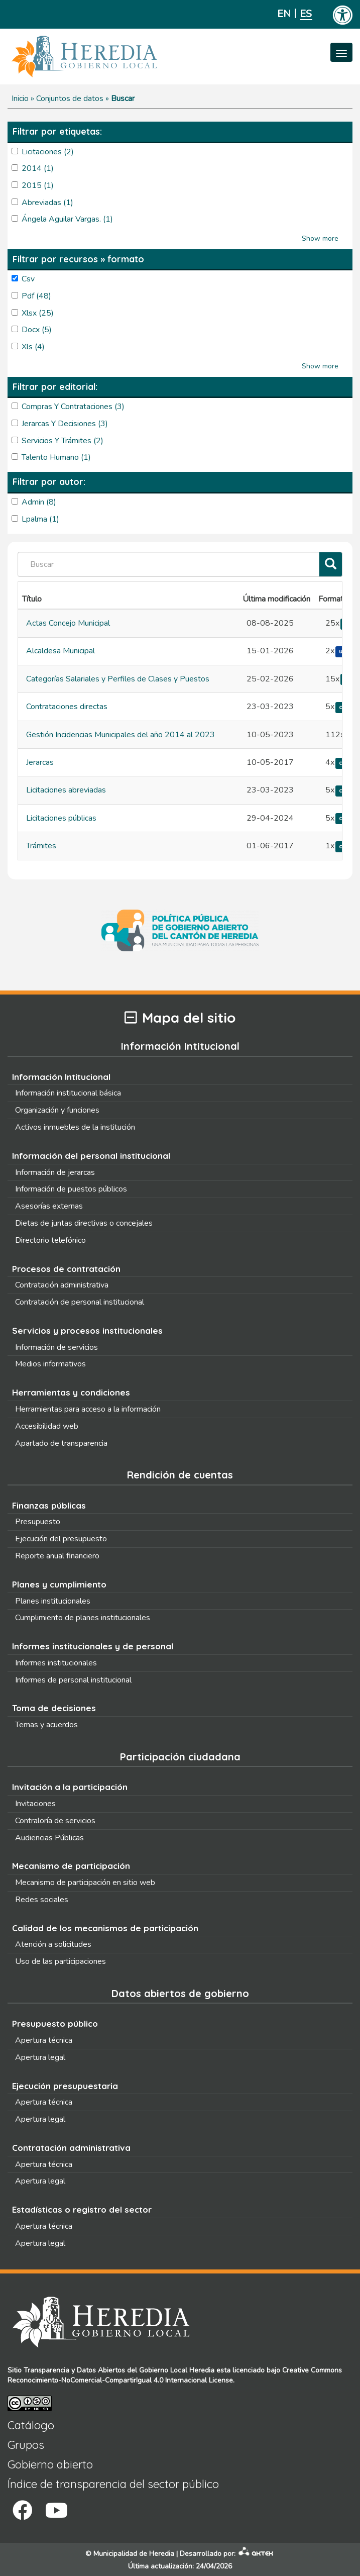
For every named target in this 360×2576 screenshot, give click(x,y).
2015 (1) (38, 185)
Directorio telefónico (50, 1240)
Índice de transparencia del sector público (113, 2484)
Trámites (41, 845)
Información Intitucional (61, 1076)
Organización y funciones (57, 1110)
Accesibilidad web (46, 1426)
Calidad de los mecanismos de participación (105, 1928)
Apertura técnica (43, 2040)
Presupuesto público (55, 2023)
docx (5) (37, 329)
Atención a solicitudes (53, 1944)
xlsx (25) (38, 313)
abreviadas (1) (47, 202)
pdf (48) (36, 296)
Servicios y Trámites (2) (62, 440)
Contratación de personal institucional (79, 1302)
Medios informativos (50, 1363)
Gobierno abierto (50, 2464)
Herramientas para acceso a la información (88, 1409)
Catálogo (31, 2425)
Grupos (26, 2445)
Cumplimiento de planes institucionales (82, 1617)
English (283, 14)
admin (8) (39, 502)
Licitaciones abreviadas (66, 790)
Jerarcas (40, 762)
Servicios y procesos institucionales (87, 1330)
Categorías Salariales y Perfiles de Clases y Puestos (117, 678)
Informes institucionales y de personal (92, 1646)
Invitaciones (35, 1803)
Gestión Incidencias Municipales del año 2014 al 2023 (120, 734)
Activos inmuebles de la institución (75, 1127)
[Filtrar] (330, 564)
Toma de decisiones (54, 1708)
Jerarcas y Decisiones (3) (65, 423)
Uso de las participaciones (60, 1961)
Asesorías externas (49, 1206)
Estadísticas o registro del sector (82, 2209)
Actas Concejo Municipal (68, 623)
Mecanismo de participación (71, 1865)
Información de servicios (56, 1347)
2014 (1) (38, 168)
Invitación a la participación (70, 1786)
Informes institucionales (56, 1662)
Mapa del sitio (180, 1018)
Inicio (20, 98)
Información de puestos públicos (71, 1189)
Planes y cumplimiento (59, 1584)
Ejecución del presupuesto (61, 1538)
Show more (320, 238)
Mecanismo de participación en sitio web (85, 1882)
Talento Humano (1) (56, 457)
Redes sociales (41, 1899)
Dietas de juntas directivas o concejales (84, 1223)
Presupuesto (37, 1521)
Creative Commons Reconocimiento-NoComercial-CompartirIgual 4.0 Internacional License (175, 2375)
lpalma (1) (40, 519)
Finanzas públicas (49, 1505)
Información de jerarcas (55, 1172)
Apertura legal (40, 2057)
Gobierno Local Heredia (176, 2370)
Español (306, 14)
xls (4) (33, 346)
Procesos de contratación (66, 1268)
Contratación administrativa (61, 1285)
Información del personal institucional (91, 1155)
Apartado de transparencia (61, 1443)
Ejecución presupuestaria (65, 2085)
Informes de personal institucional (73, 1680)
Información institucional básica (68, 1093)
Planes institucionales (52, 1601)
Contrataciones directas (66, 706)
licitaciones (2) (48, 151)
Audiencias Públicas (49, 1837)
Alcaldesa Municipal (60, 650)
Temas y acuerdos (46, 1724)
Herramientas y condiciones (71, 1392)
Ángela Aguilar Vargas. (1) (67, 219)
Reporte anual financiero (57, 1555)
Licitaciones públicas (61, 818)
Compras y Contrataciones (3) (73, 406)
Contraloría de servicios (55, 1820)
